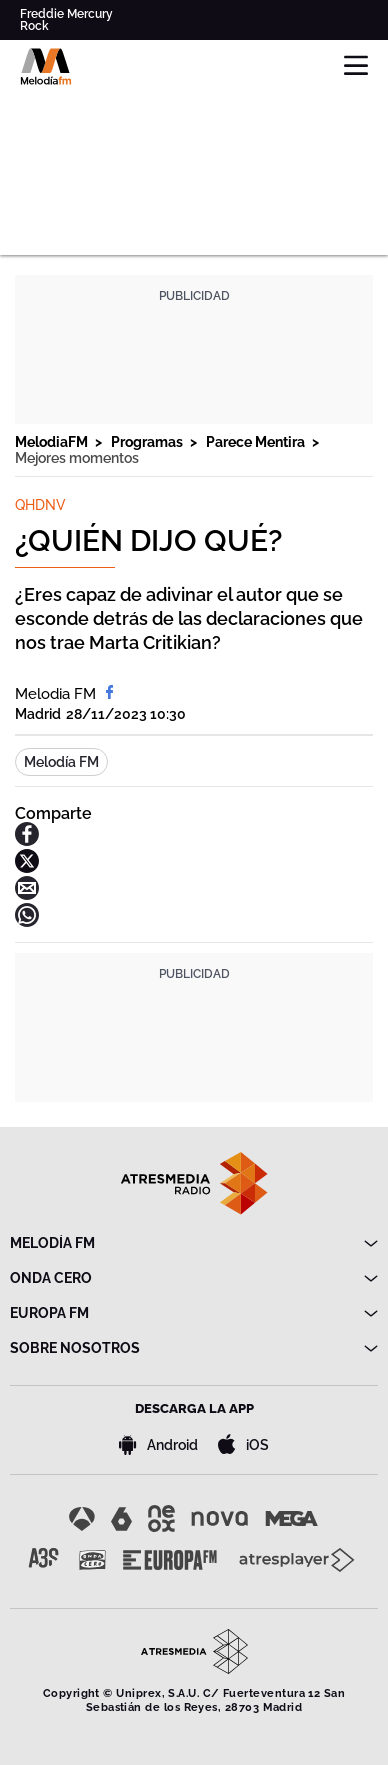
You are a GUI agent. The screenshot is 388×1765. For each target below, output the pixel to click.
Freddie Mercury (66, 14)
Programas (148, 442)
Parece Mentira (257, 442)
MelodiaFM (53, 442)
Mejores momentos (77, 458)
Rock (34, 26)
